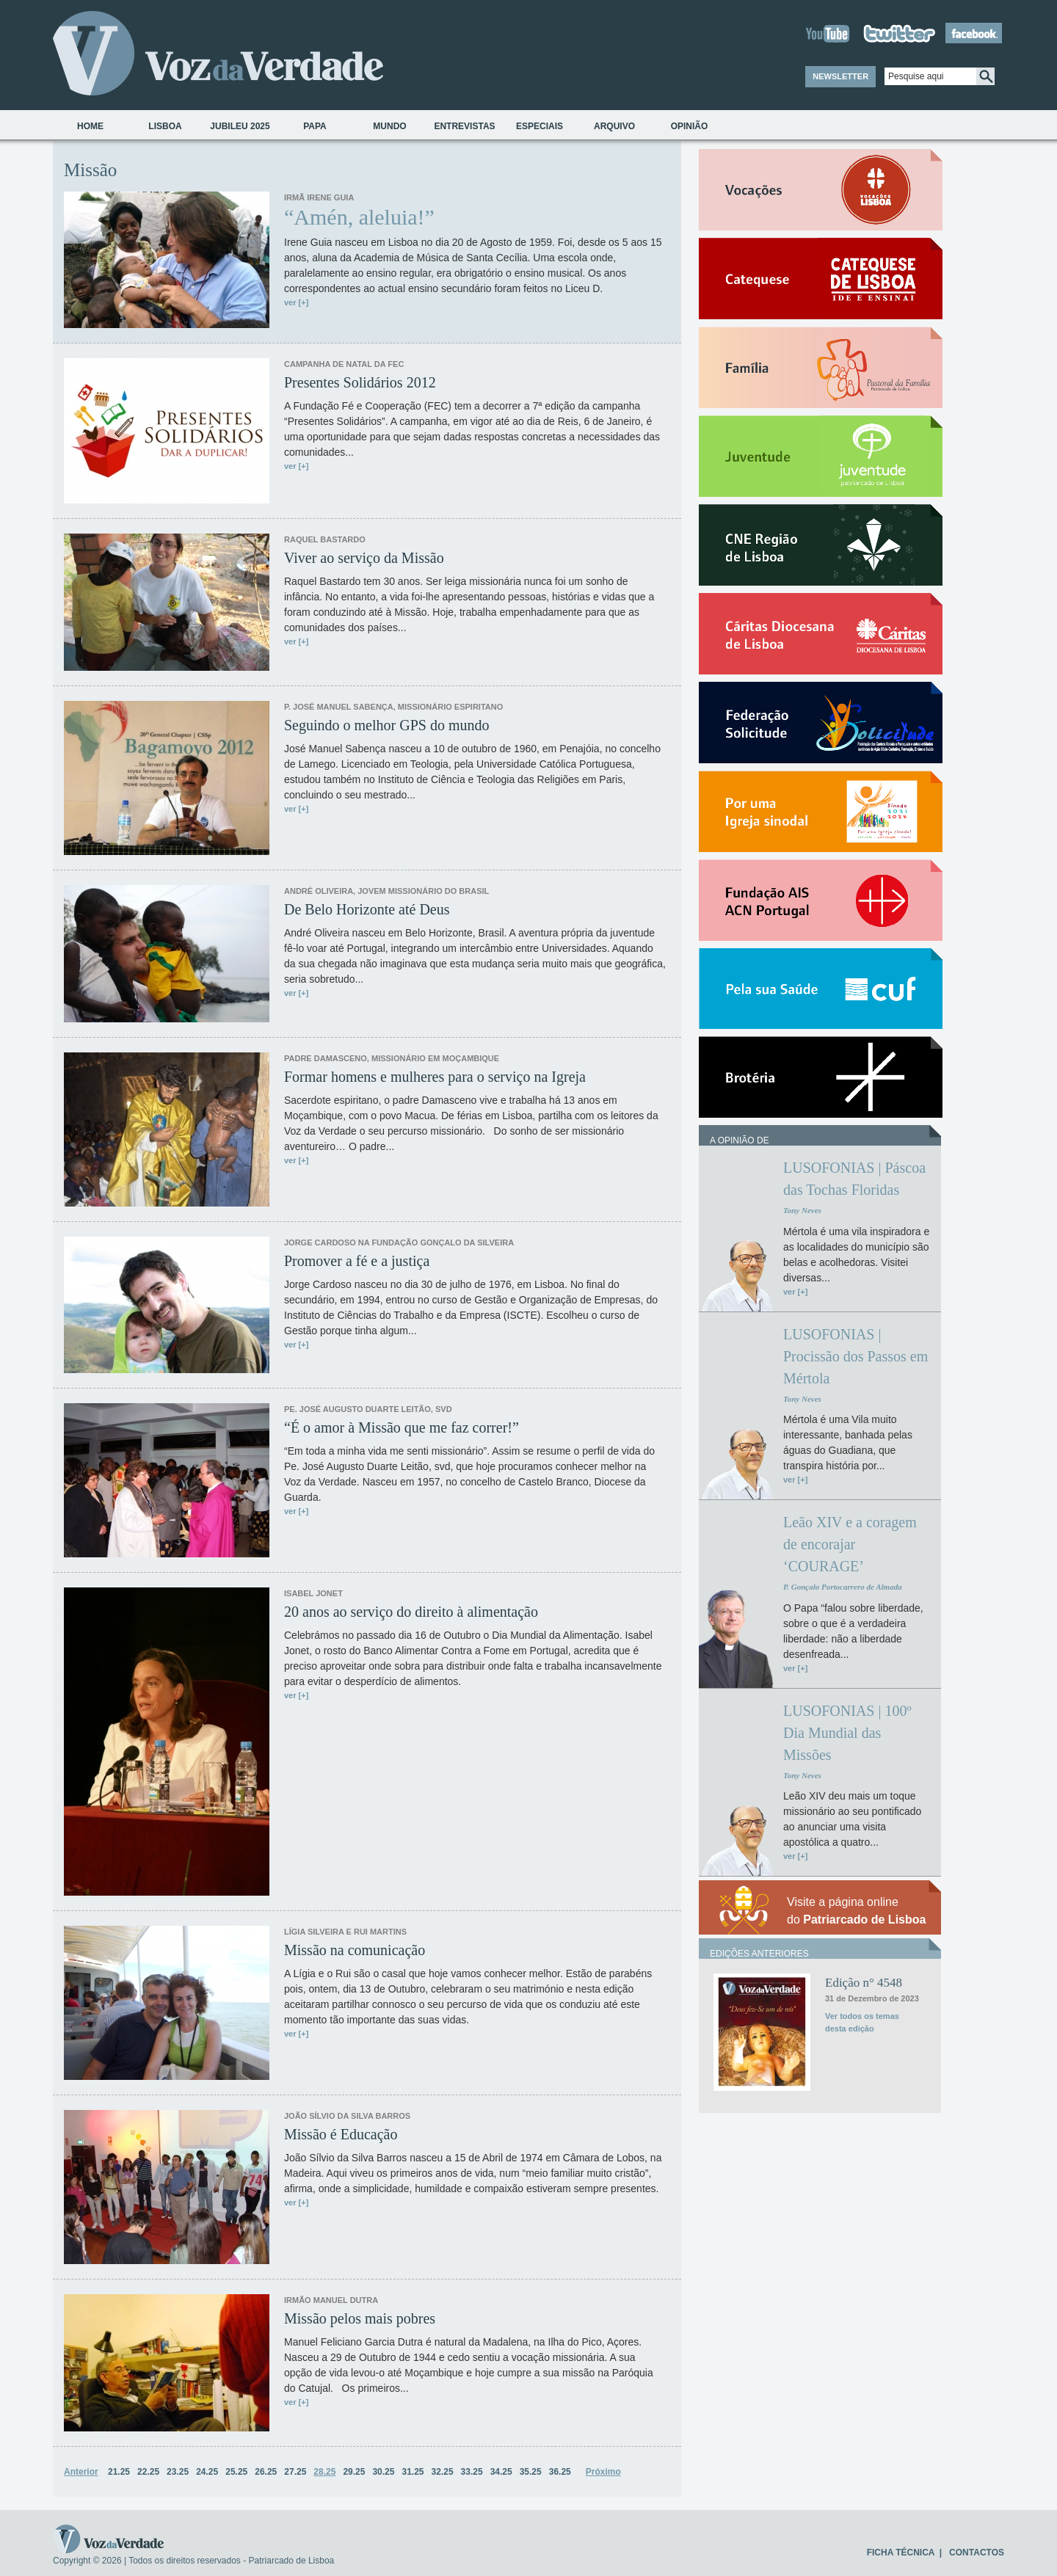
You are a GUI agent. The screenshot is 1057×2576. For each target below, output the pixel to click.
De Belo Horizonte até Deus (366, 909)
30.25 (383, 2472)
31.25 (413, 2472)
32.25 (443, 2472)
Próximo (603, 2472)
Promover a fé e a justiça (356, 1261)
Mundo (389, 126)
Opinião (689, 126)
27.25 (295, 2472)
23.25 (178, 2472)
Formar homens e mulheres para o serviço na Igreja (435, 1077)
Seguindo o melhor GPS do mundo (386, 725)
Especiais (539, 126)
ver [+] (296, 302)
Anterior (81, 2472)
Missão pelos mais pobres (359, 2318)
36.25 (560, 2472)
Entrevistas (464, 126)
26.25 (266, 2472)
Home (90, 126)
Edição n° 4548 (863, 1983)
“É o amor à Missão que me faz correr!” (401, 1427)
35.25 (531, 2472)
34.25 (501, 2472)
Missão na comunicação (354, 1950)
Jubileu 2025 (239, 126)
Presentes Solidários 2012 (360, 382)
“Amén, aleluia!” (359, 217)
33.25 (472, 2472)
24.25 (207, 2472)
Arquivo (614, 126)
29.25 (354, 2472)
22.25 (148, 2472)
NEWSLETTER (840, 76)
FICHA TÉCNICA (900, 2552)
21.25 (119, 2472)
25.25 (236, 2472)
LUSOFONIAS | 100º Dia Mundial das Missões (847, 1733)
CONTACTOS (976, 2552)
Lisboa (164, 126)
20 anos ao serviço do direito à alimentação (411, 1612)
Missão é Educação (340, 2134)
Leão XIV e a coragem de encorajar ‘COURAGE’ (850, 1544)
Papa (315, 126)
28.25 (324, 2472)
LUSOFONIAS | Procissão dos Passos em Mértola (855, 1356)
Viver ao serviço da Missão (364, 558)
